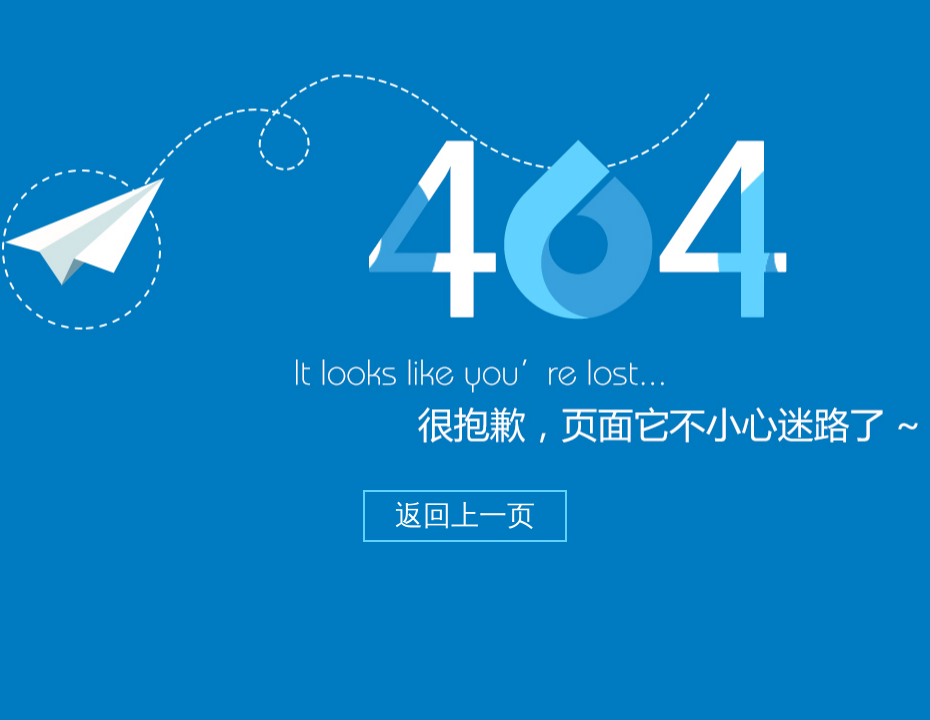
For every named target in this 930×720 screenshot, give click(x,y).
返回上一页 (465, 515)
